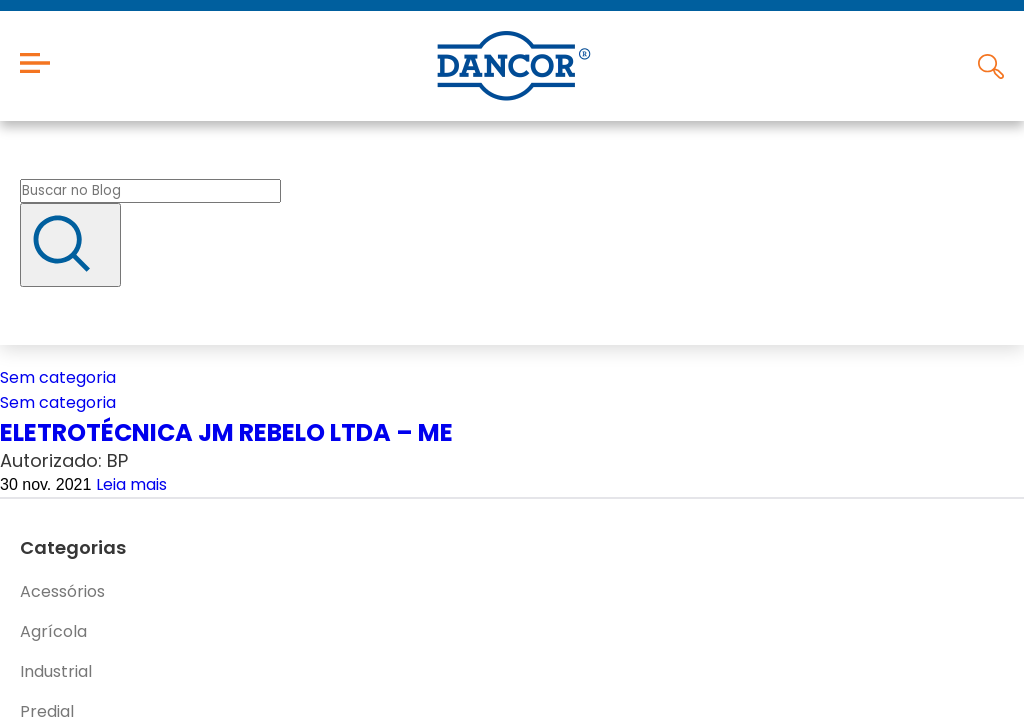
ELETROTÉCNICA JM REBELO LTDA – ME (226, 432)
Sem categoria (58, 377)
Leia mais (131, 484)
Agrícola (53, 631)
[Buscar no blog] (150, 191)
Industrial (56, 671)
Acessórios (62, 591)
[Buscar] (70, 245)
